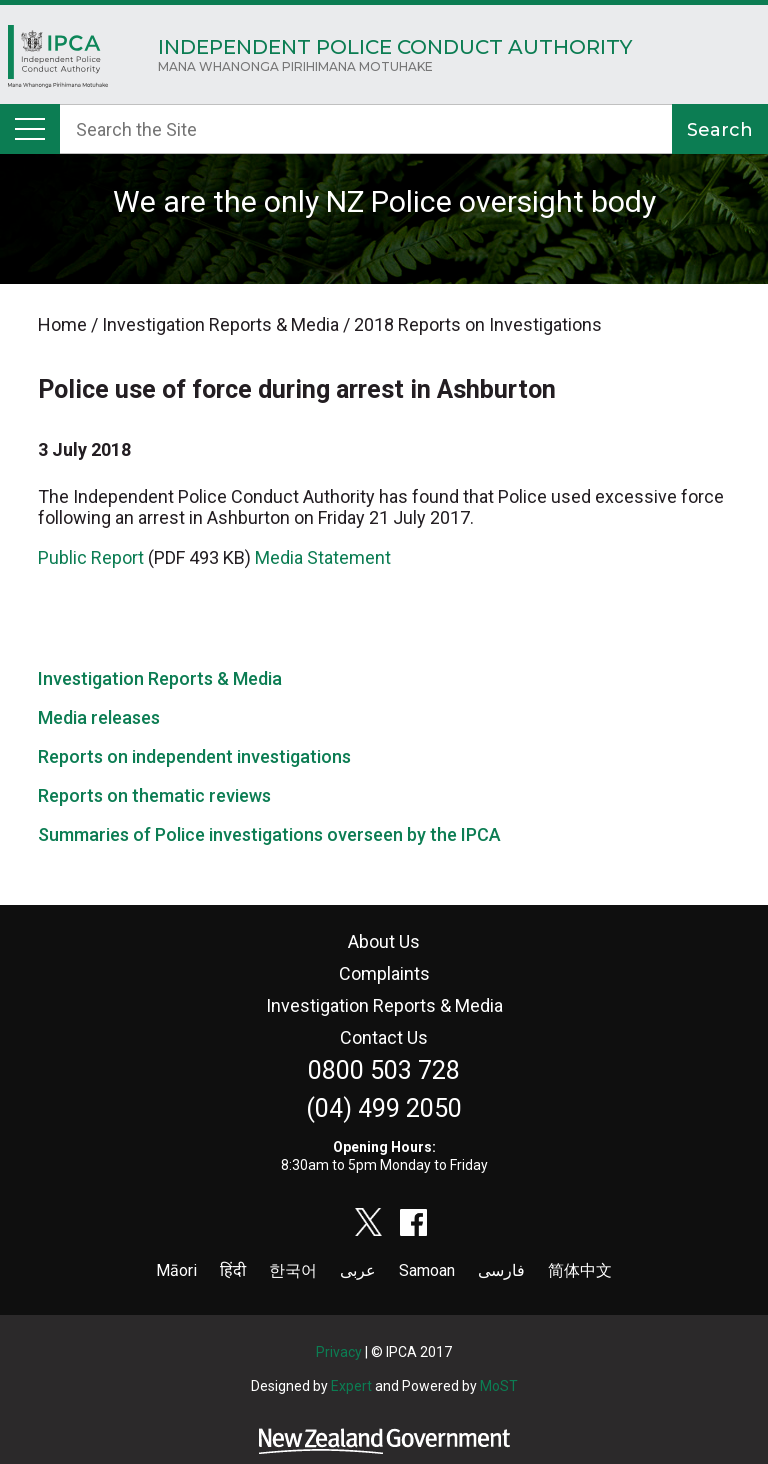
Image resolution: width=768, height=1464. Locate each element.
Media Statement (323, 557)
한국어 (293, 1270)
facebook (414, 1222)
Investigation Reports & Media (160, 678)
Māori (176, 1270)
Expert (351, 1386)
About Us (384, 941)
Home (58, 61)
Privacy (339, 1352)
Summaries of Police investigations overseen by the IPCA (269, 834)
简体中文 (580, 1270)
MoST (499, 1386)
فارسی (501, 1270)
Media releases (99, 717)
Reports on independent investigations (194, 756)
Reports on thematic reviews (154, 795)
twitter (369, 1222)
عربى (358, 1270)
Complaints (384, 973)
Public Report (91, 557)
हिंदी (233, 1270)
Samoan (427, 1270)
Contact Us (384, 1037)
